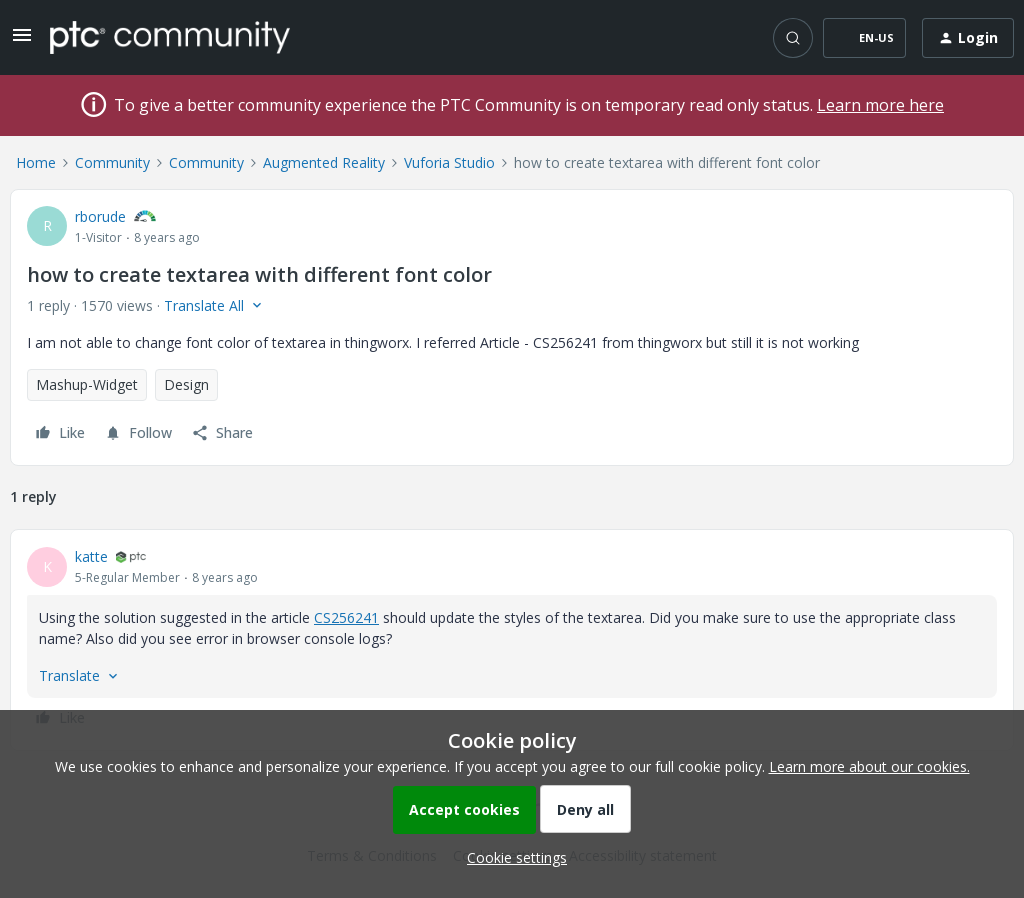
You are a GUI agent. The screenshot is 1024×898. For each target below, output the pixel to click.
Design (186, 384)
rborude (100, 216)
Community (112, 162)
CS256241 (346, 617)
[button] (22, 41)
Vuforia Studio (449, 162)
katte (91, 556)
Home (36, 162)
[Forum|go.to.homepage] (170, 37)
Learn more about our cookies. (869, 766)
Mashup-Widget (87, 384)
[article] (512, 640)
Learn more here (880, 105)
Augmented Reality (324, 162)
